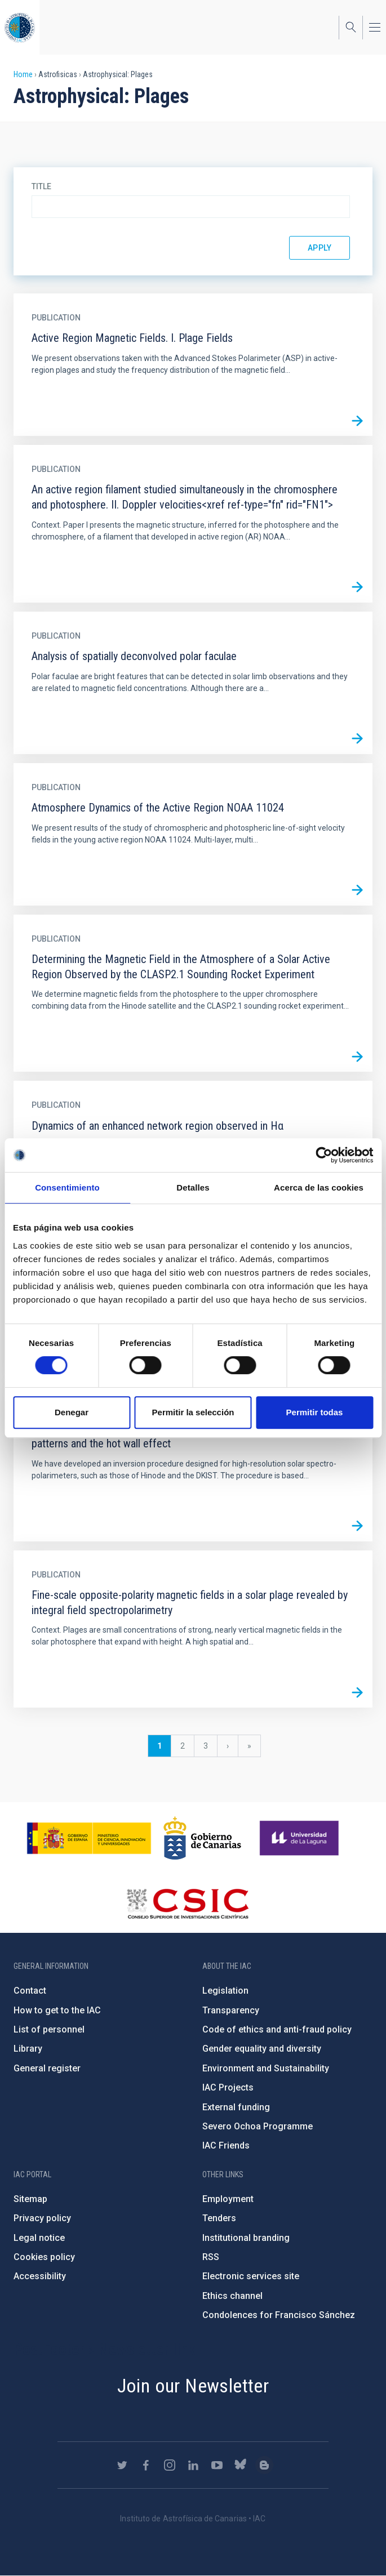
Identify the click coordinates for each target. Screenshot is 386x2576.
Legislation (225, 1990)
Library (28, 2048)
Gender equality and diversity (261, 2048)
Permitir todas (314, 1412)
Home (23, 74)
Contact (30, 1990)
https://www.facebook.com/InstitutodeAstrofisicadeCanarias (146, 2465)
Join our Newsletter (193, 2385)
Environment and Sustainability (265, 2068)
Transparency (230, 2010)
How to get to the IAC (57, 2010)
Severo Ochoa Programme (257, 2126)
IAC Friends (226, 2145)
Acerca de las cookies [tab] (318, 1187)
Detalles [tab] (192, 1187)
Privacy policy (42, 2218)
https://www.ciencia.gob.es (89, 1838)
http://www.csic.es (187, 1903)
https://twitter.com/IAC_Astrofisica (122, 2465)
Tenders (219, 2218)
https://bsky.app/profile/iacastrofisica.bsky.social (240, 2465)
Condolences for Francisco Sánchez (278, 2315)
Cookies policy (44, 2257)
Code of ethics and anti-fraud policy (277, 2029)
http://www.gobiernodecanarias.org (202, 1838)
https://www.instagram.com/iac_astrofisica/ (169, 2465)
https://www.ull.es (300, 1838)
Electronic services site (250, 2276)
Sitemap (30, 2199)
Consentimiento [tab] (67, 1187)
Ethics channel (232, 2295)
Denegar (71, 1412)
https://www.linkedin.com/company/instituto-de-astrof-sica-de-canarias (193, 2465)
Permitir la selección (193, 1412)
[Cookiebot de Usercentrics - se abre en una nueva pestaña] (323, 1155)
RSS (210, 2257)
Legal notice (39, 2237)
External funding (236, 2107)
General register (47, 2068)
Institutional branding (246, 2237)
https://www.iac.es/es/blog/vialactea (264, 2465)
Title (41, 186)
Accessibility (40, 2276)
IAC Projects (228, 2087)
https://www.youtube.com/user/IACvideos (217, 2465)
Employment (228, 2199)
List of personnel (49, 2029)
